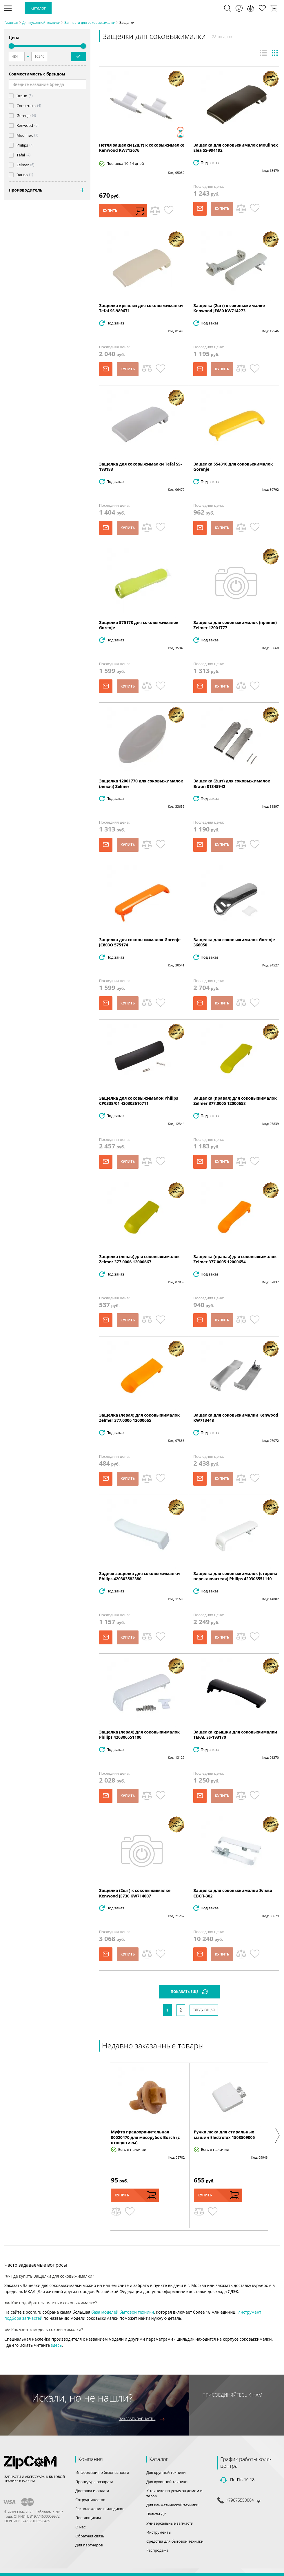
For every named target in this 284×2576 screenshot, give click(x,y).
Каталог (38, 8)
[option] (148, 2145)
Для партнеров (89, 2545)
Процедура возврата (94, 2481)
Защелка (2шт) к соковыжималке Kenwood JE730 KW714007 (135, 1893)
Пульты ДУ (156, 2514)
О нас (80, 2527)
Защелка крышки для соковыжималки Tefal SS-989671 (141, 308)
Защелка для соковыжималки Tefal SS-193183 (140, 466)
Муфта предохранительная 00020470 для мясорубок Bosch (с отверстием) (145, 2137)
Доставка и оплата (92, 2490)
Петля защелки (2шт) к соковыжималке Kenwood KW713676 (141, 147)
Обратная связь (89, 2536)
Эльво (22, 174)
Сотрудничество (90, 2499)
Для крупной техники (166, 2472)
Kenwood (25, 125)
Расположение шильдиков (99, 2508)
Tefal (21, 155)
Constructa (26, 105)
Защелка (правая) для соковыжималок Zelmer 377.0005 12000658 (235, 1100)
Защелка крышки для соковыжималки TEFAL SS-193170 (235, 1734)
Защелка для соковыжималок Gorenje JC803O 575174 (140, 942)
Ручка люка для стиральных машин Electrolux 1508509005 (224, 2134)
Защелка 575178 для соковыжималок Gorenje (139, 625)
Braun (22, 95)
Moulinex (25, 135)
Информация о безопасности (102, 2472)
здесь (56, 2345)
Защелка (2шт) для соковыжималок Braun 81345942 (231, 783)
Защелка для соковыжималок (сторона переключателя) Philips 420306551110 (235, 1576)
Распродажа (157, 2550)
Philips (22, 145)
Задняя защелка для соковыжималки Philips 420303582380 (139, 1576)
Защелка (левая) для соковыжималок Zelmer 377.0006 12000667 (139, 1259)
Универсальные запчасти (169, 2523)
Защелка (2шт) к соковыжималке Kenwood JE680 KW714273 (229, 308)
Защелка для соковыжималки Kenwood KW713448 (235, 1417)
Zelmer (23, 165)
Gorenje (23, 115)
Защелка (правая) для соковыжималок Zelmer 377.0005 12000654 (235, 1259)
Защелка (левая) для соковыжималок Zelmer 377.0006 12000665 (139, 1417)
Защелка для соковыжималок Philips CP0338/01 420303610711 (138, 1100)
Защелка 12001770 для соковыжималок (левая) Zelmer (141, 783)
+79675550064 (240, 2500)
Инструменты (158, 2532)
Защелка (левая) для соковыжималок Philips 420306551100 (139, 1734)
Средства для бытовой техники (174, 2541)
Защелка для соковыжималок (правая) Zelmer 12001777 (235, 625)
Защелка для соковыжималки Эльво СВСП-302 (232, 1893)
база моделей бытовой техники (122, 2312)
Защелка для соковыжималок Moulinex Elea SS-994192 (235, 147)
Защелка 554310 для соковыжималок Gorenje (233, 466)
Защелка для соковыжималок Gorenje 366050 (234, 942)
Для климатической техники (172, 2505)
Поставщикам (88, 2517)
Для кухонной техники (166, 2481)
